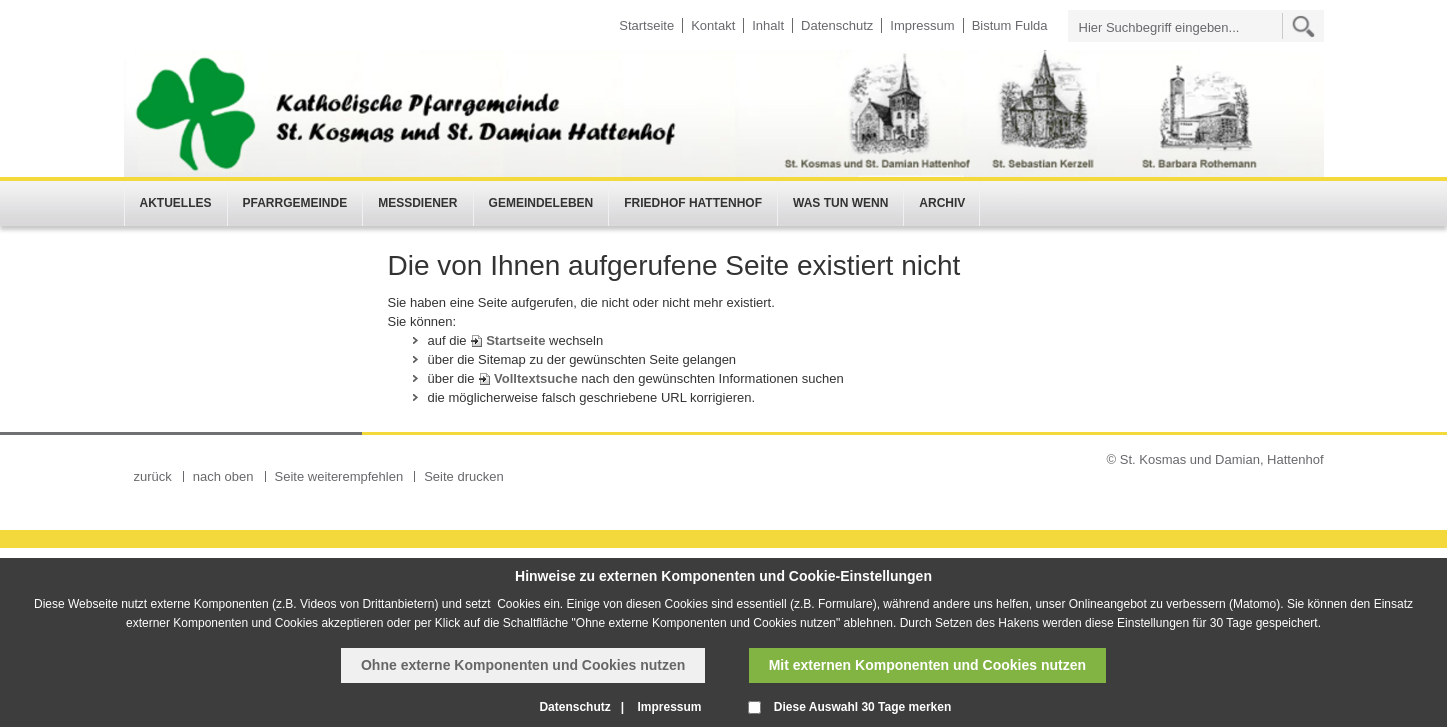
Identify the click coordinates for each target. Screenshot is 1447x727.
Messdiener (417, 203)
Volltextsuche (536, 378)
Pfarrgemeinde (295, 203)
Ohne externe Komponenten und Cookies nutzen (523, 665)
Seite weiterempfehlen (339, 476)
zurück (153, 476)
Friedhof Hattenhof (693, 203)
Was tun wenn (840, 203)
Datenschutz (837, 25)
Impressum (922, 25)
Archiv (942, 203)
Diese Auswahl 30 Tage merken (862, 707)
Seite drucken (464, 476)
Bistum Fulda (1010, 25)
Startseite (646, 25)
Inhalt (768, 25)
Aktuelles (176, 203)
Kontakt (713, 25)
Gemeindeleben (541, 203)
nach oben (223, 476)
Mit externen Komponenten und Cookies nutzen (927, 665)
